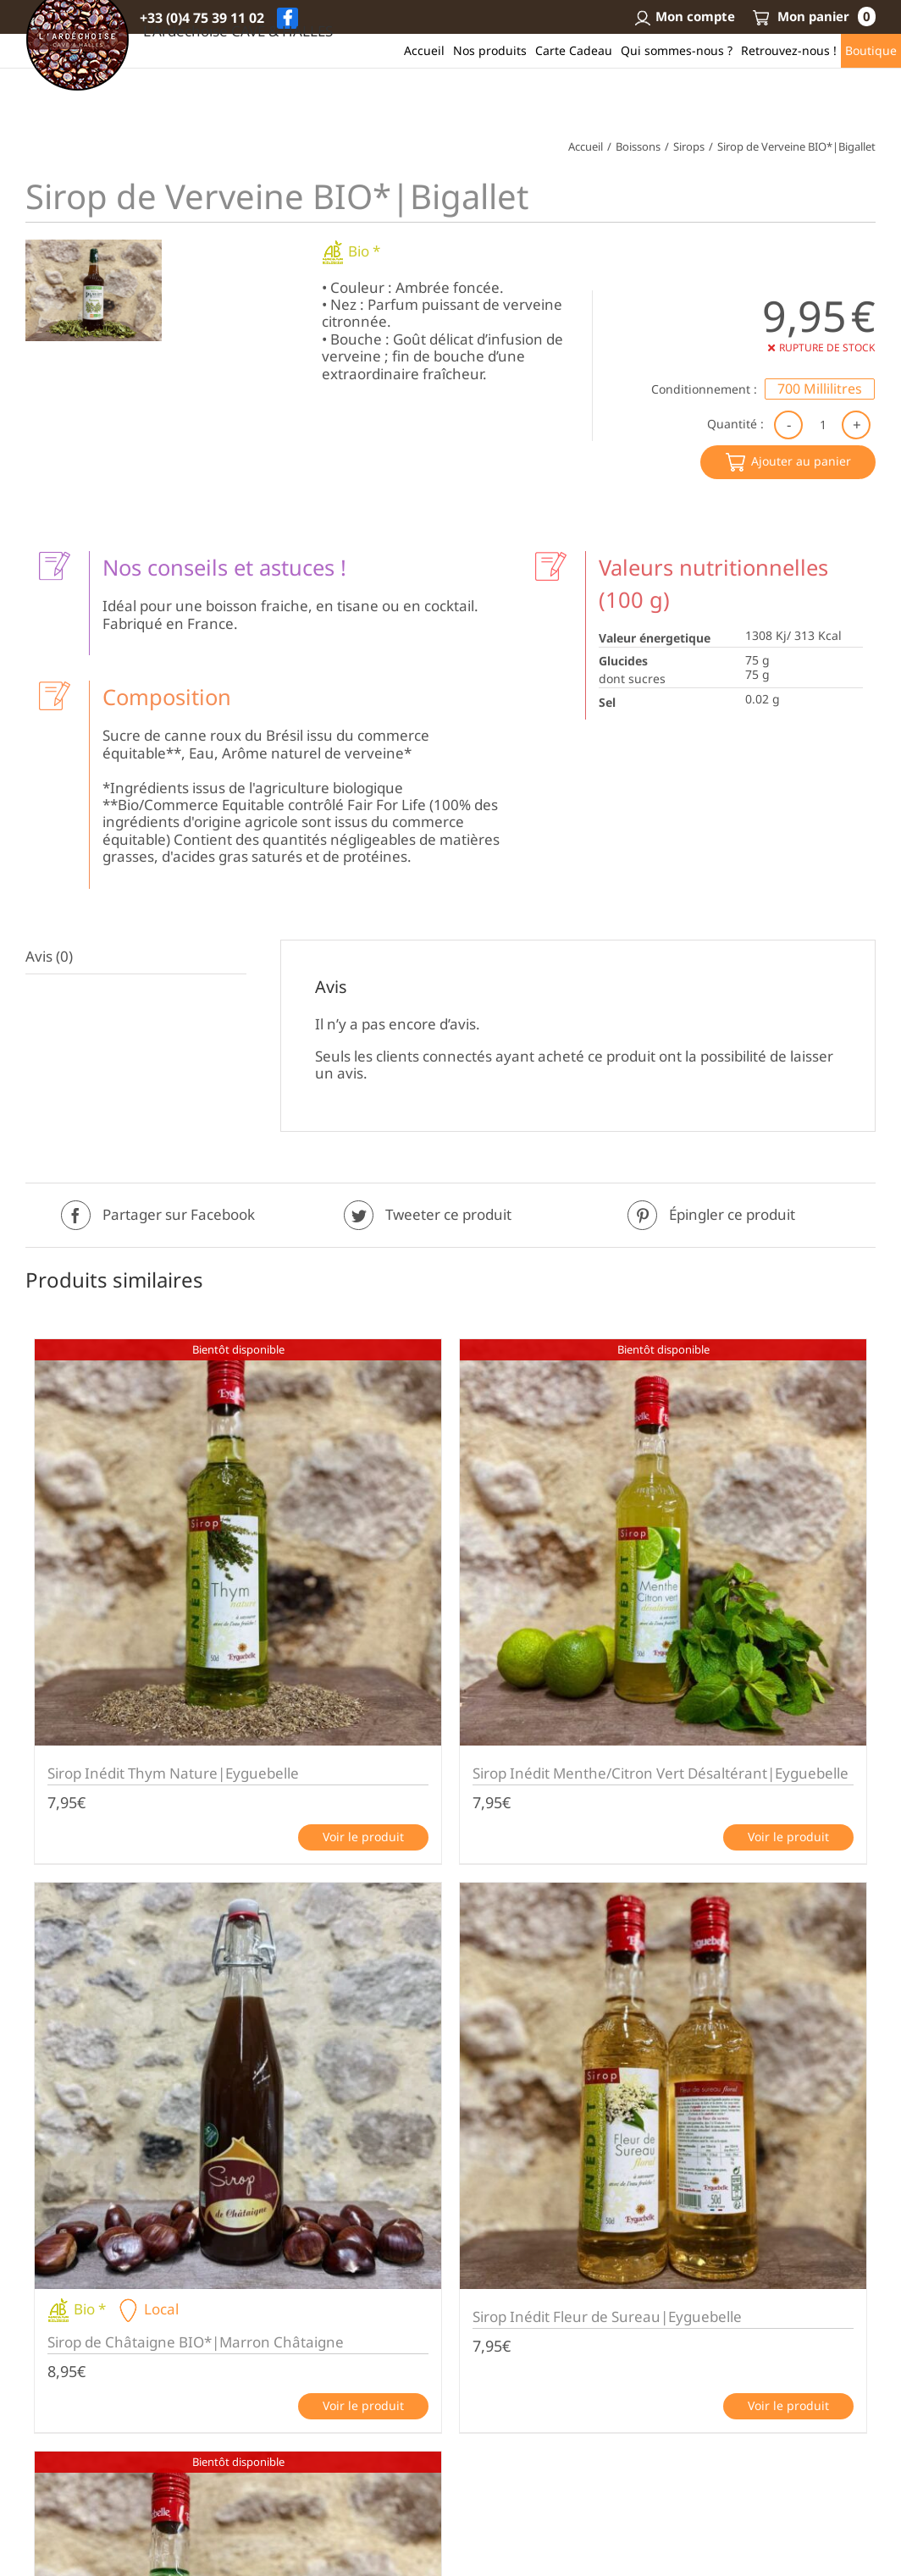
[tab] (135, 957)
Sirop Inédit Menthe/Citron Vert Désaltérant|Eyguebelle (660, 1773)
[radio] (820, 389)
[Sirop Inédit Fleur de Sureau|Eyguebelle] (663, 2086)
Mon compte (684, 16)
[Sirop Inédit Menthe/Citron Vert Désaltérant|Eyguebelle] (663, 1542)
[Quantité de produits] (823, 424)
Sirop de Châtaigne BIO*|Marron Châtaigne (195, 2342)
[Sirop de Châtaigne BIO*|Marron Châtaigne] (238, 2086)
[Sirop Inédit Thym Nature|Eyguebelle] (238, 1542)
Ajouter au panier (801, 461)
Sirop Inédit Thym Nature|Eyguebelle (173, 1773)
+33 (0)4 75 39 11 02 (202, 17)
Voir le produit (363, 1837)
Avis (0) (49, 956)
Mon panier (814, 16)
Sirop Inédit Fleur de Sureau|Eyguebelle (607, 2316)
